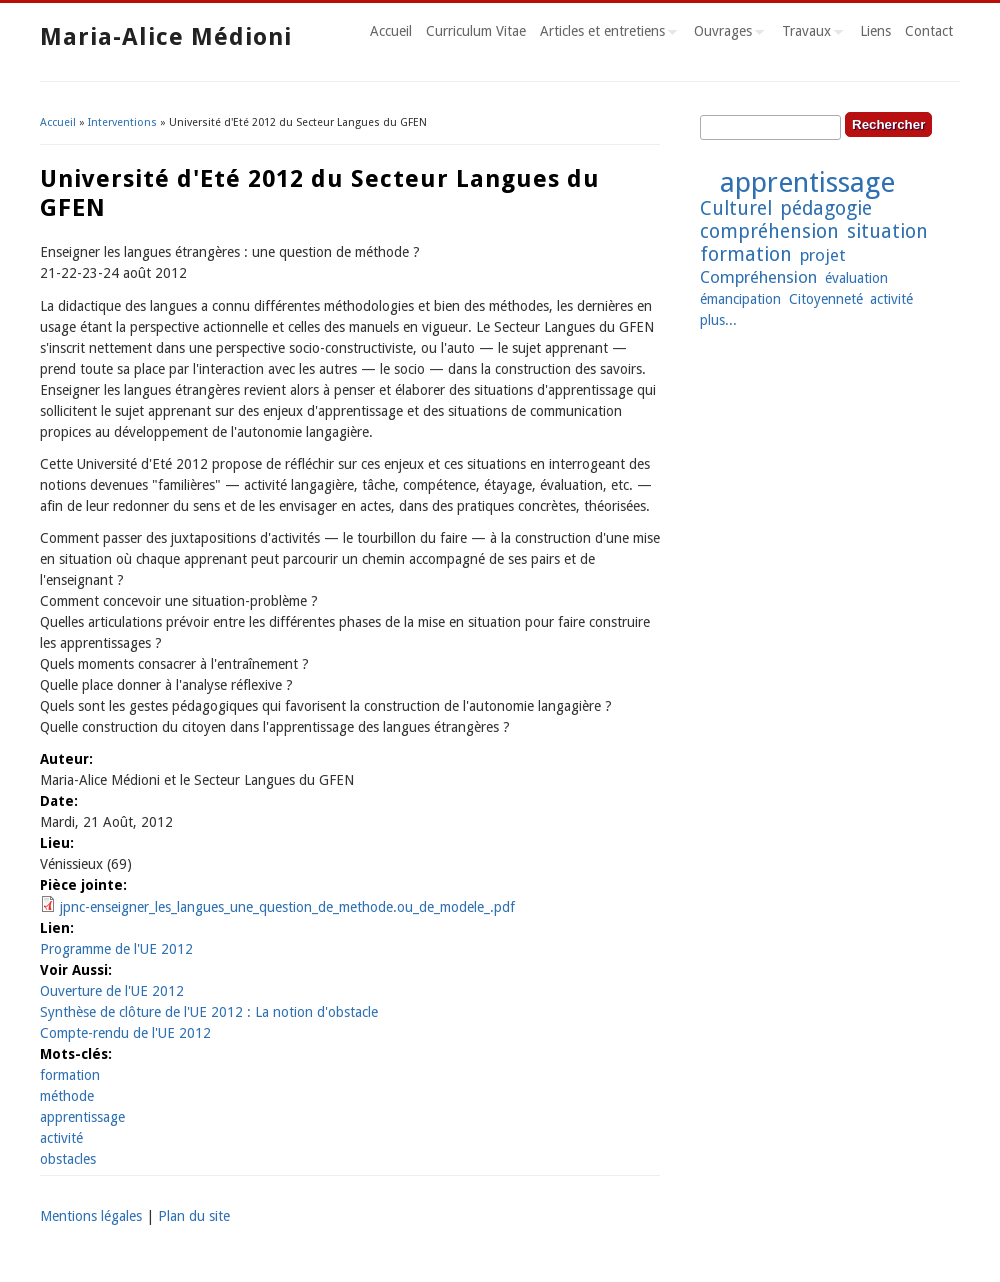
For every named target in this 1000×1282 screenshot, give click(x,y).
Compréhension (758, 277)
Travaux (809, 34)
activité (61, 1138)
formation (70, 1075)
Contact (929, 31)
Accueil (391, 31)
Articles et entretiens (605, 34)
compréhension (769, 231)
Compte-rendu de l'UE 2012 (125, 1033)
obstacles (68, 1159)
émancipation (740, 299)
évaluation (856, 278)
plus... (718, 320)
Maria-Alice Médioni (166, 37)
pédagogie (826, 208)
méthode (67, 1096)
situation (887, 231)
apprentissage (82, 1117)
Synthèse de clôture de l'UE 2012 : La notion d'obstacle (209, 1012)
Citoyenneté (826, 299)
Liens (875, 31)
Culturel (736, 208)
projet (823, 255)
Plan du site (194, 1216)
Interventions (122, 122)
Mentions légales (91, 1216)
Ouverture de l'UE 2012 (112, 991)
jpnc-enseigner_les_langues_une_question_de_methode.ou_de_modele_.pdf (287, 907)
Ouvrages (725, 34)
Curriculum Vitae (476, 31)
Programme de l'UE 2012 (116, 949)
